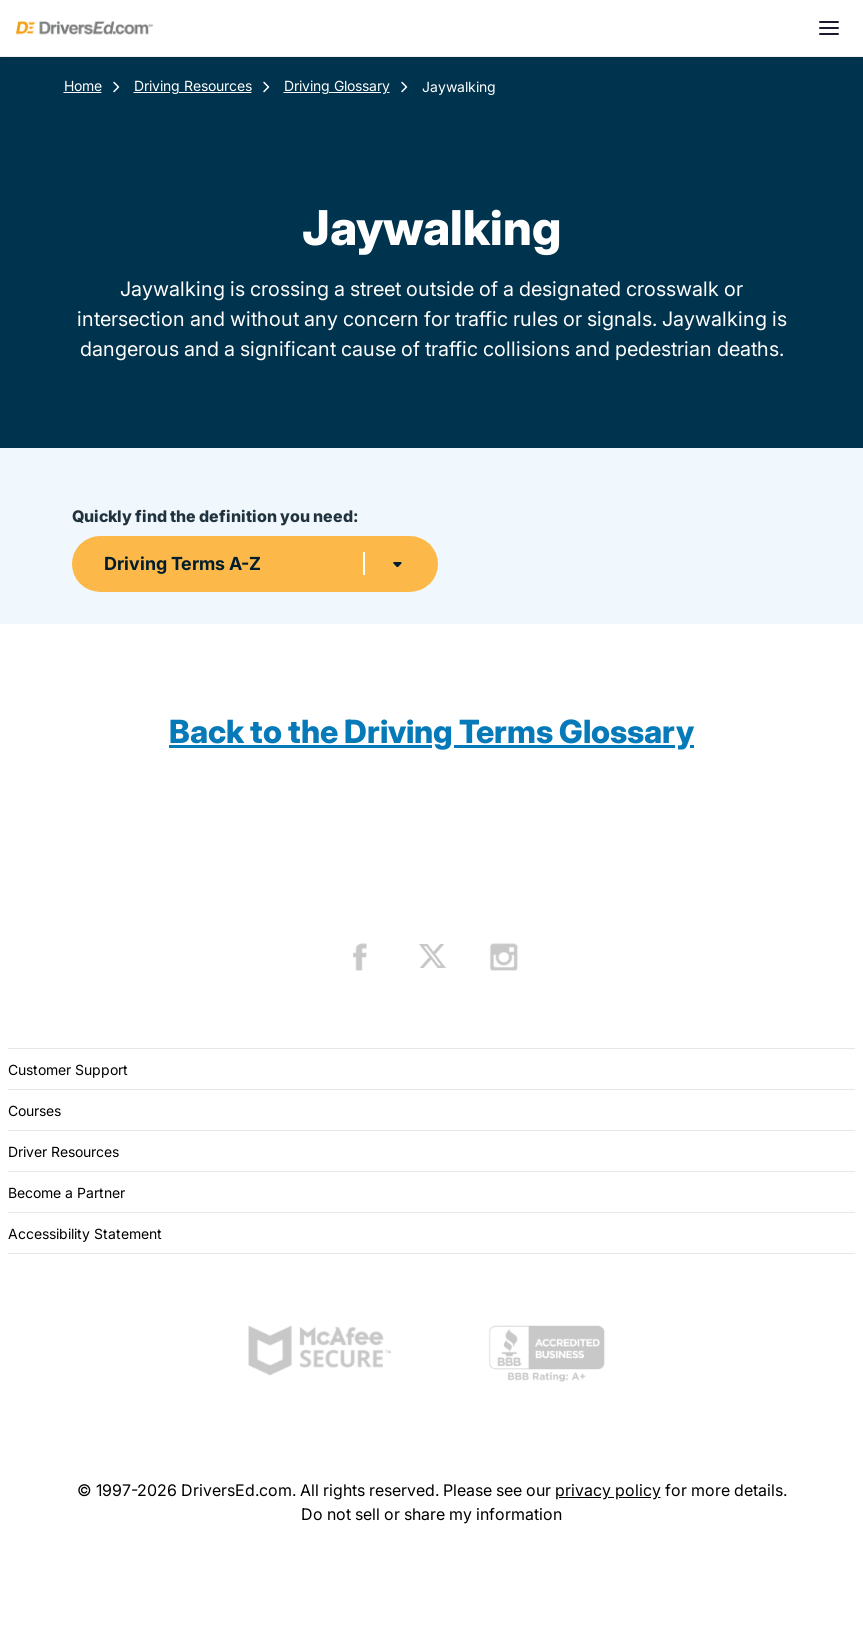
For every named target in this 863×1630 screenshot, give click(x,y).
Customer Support (68, 1069)
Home (83, 85)
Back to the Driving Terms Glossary (431, 731)
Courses (34, 1110)
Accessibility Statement (85, 1233)
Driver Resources (63, 1151)
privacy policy (608, 1490)
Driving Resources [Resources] (193, 85)
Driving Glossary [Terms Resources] (337, 85)
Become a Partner (66, 1192)
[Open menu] (829, 28)
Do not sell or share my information (431, 1514)
